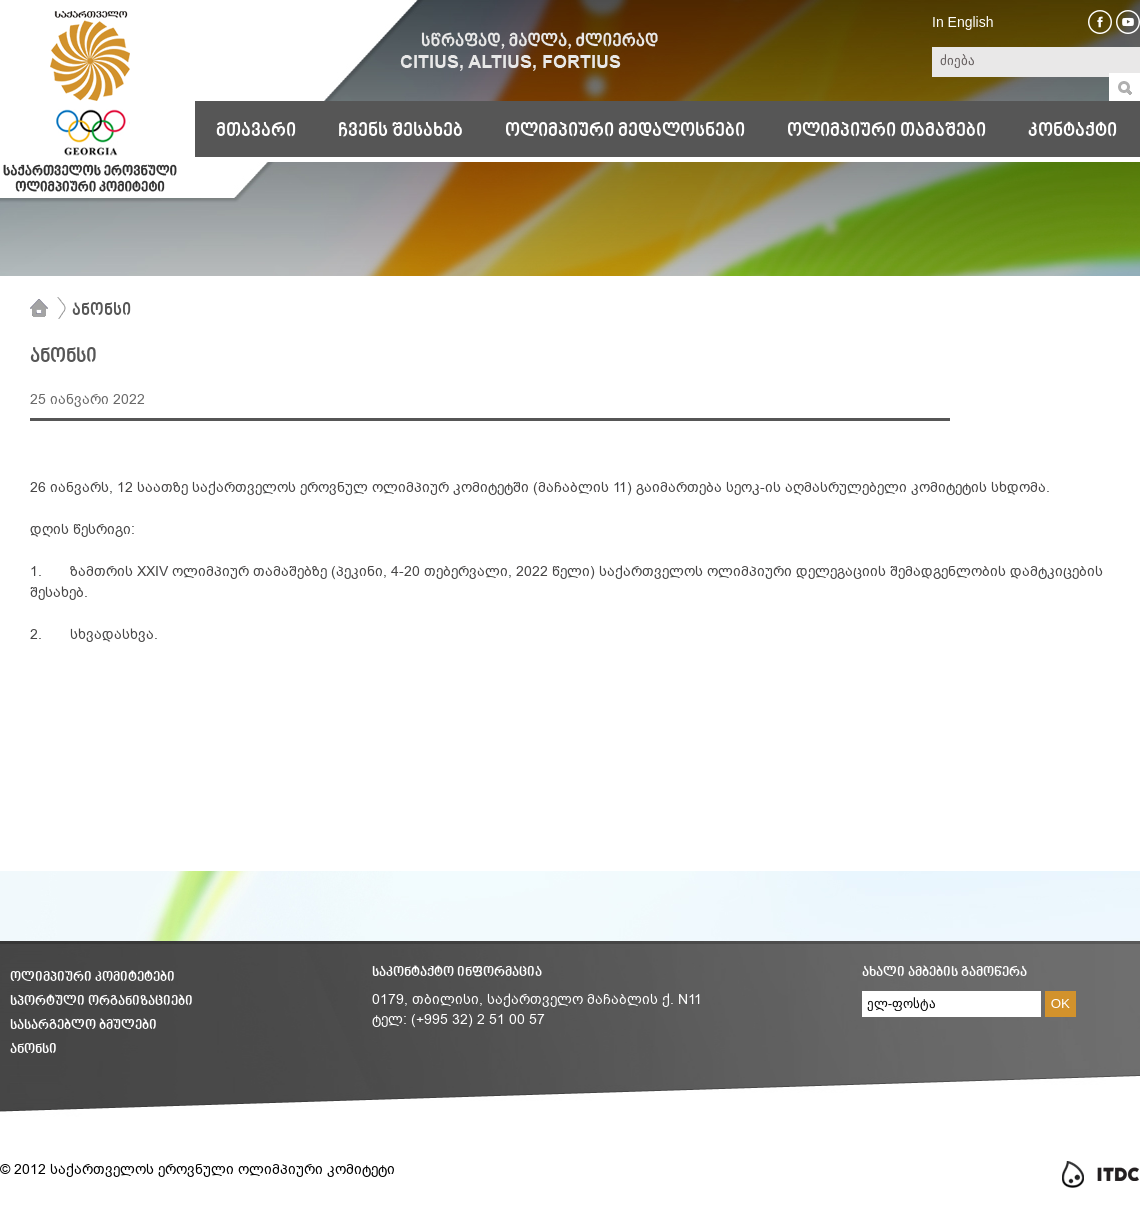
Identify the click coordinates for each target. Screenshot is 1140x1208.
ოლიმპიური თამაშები (886, 131)
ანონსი (101, 311)
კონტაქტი (1072, 131)
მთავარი (256, 131)
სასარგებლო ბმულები (83, 1025)
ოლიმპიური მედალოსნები (625, 131)
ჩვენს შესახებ (400, 131)
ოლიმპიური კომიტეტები (92, 977)
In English (962, 22)
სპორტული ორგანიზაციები (101, 1001)
